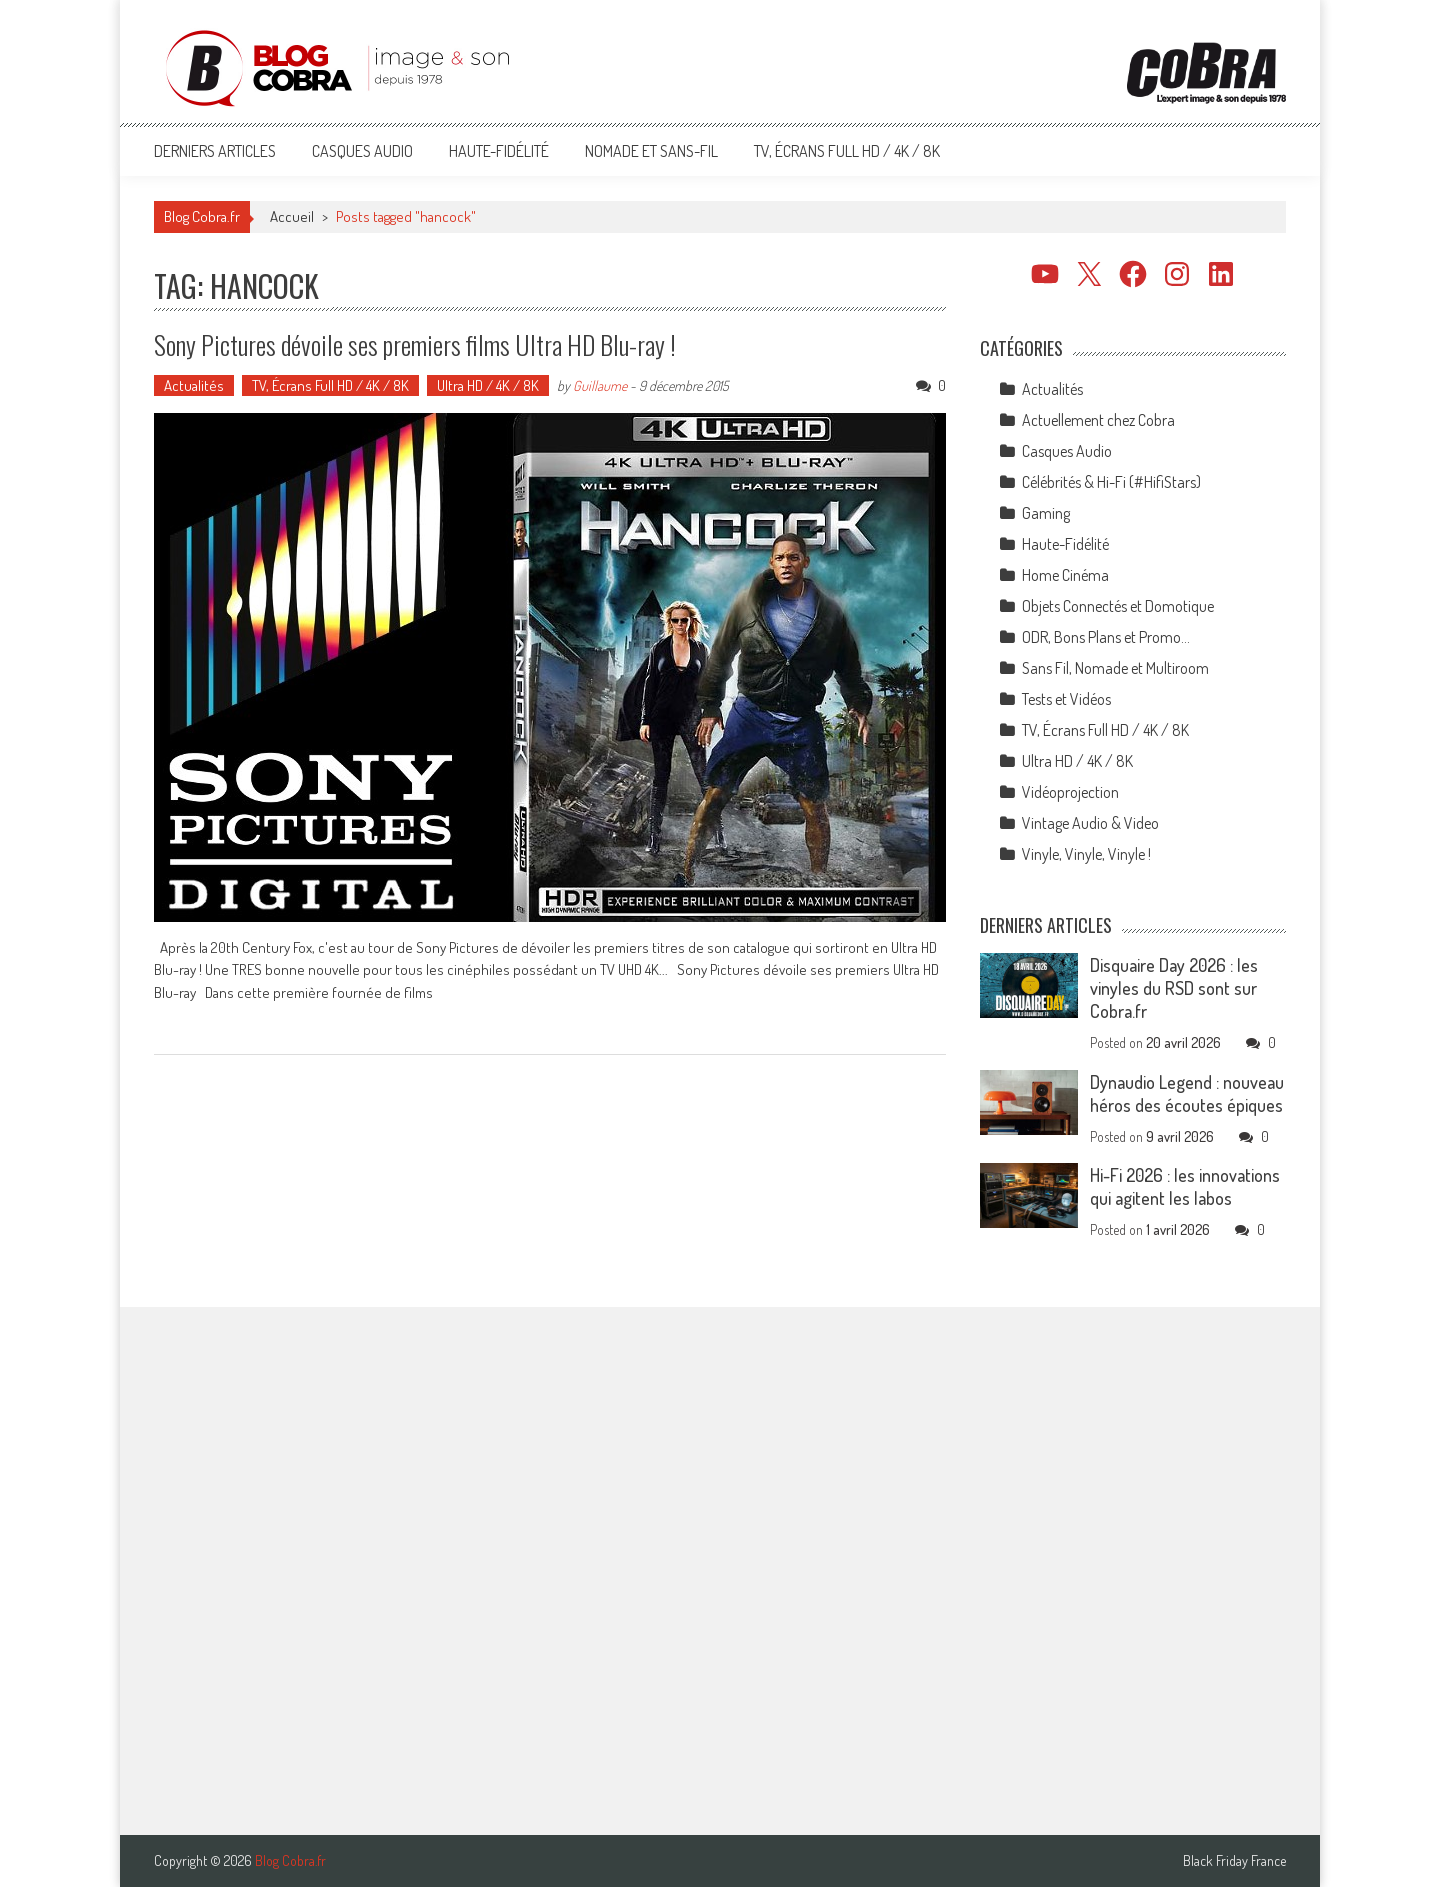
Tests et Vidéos (1066, 699)
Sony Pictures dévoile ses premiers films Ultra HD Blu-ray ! (415, 344)
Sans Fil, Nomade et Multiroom (1115, 668)
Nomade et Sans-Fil (651, 151)
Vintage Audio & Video (1090, 823)
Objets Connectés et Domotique (1118, 606)
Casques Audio (362, 151)
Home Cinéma (1065, 575)
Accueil (292, 216)
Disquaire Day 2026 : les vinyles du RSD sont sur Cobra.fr (1174, 988)
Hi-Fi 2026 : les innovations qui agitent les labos (1185, 1186)
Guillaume (600, 385)
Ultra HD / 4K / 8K (488, 385)
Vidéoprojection (1070, 792)
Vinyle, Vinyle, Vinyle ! (1086, 854)
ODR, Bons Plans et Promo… (1106, 637)
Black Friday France (1234, 1861)
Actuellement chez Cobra (1098, 420)
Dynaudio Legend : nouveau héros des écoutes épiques (1187, 1093)
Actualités (194, 385)
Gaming (1046, 513)
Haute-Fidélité (499, 151)
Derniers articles (215, 151)
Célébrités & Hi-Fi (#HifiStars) (1111, 482)
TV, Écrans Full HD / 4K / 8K (847, 151)
